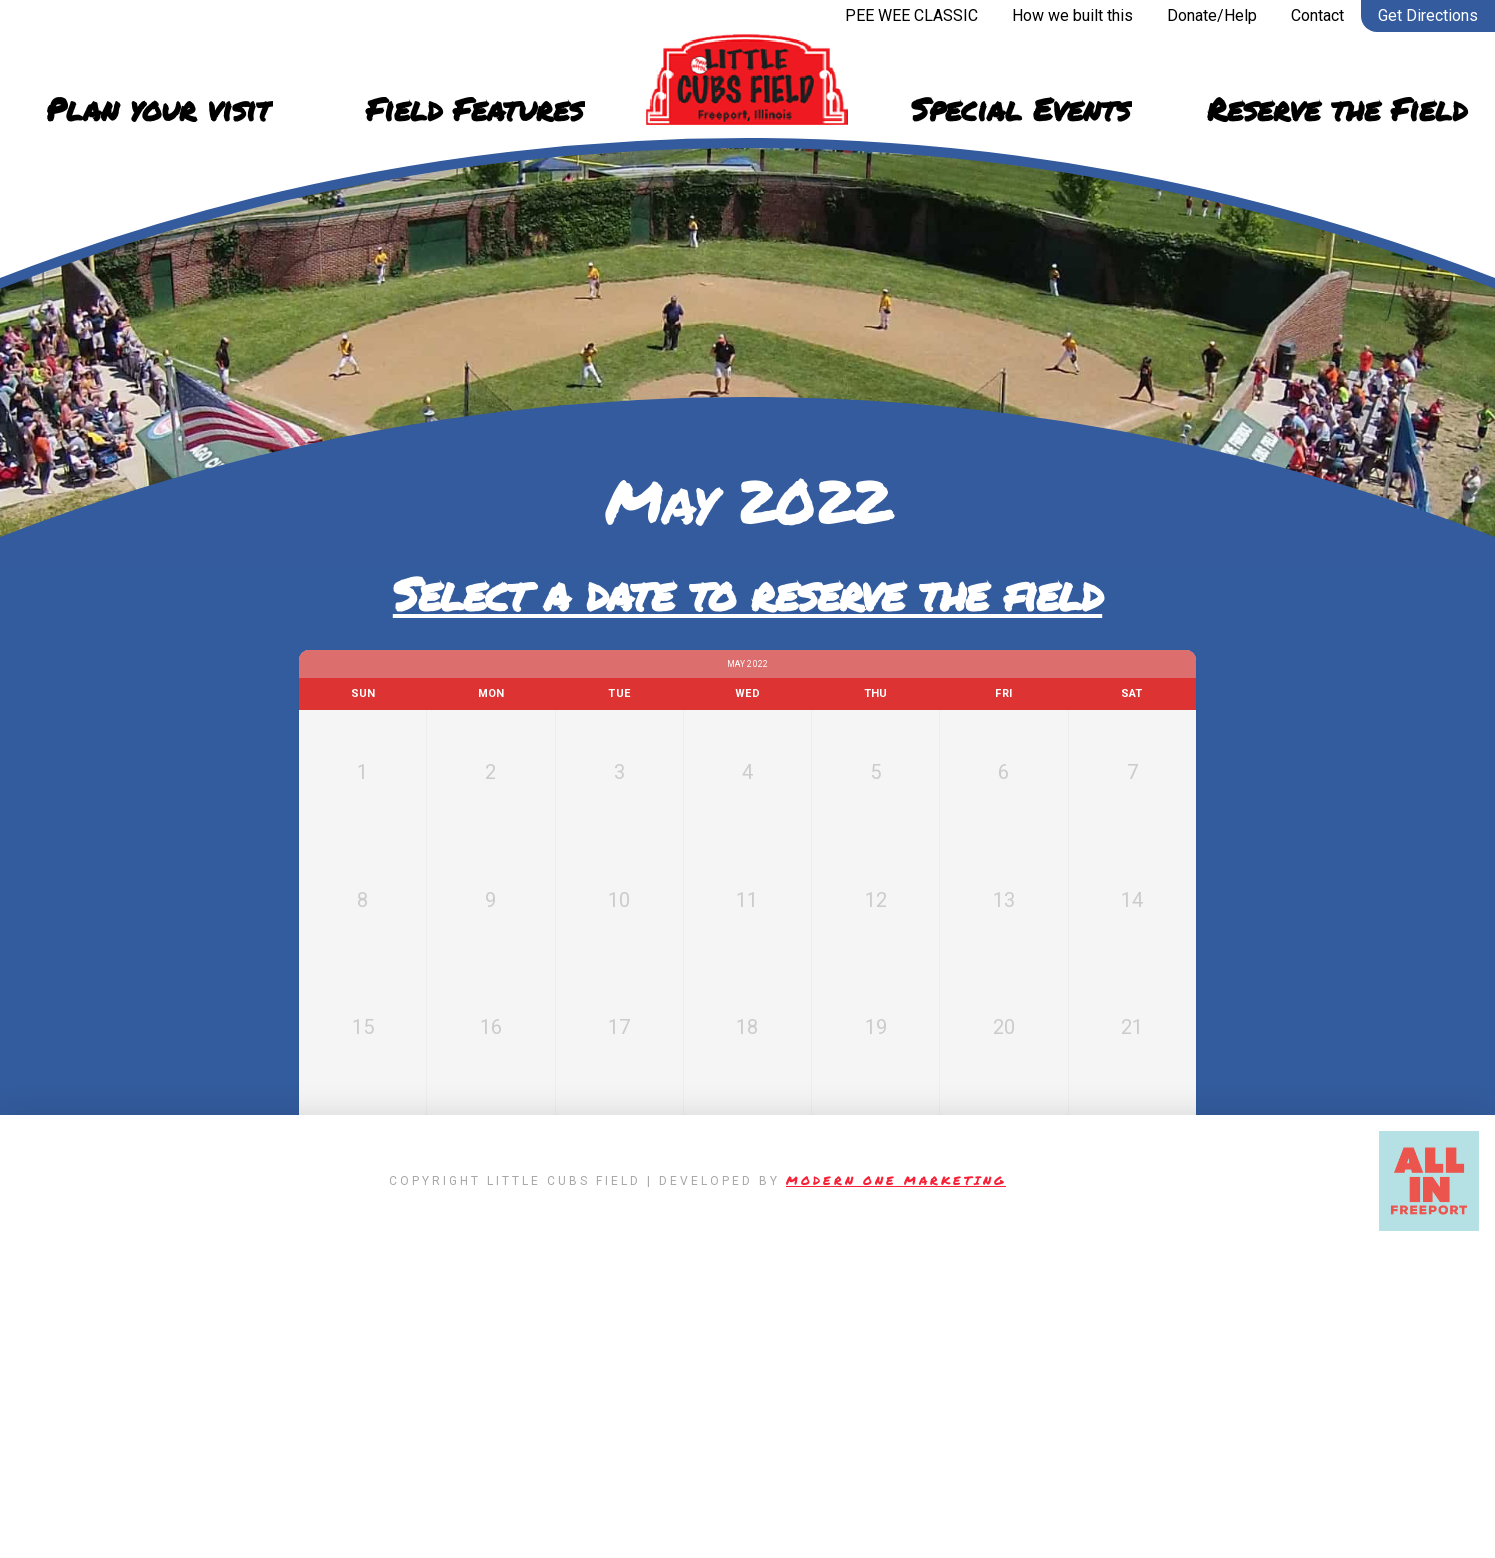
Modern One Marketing (896, 1491)
